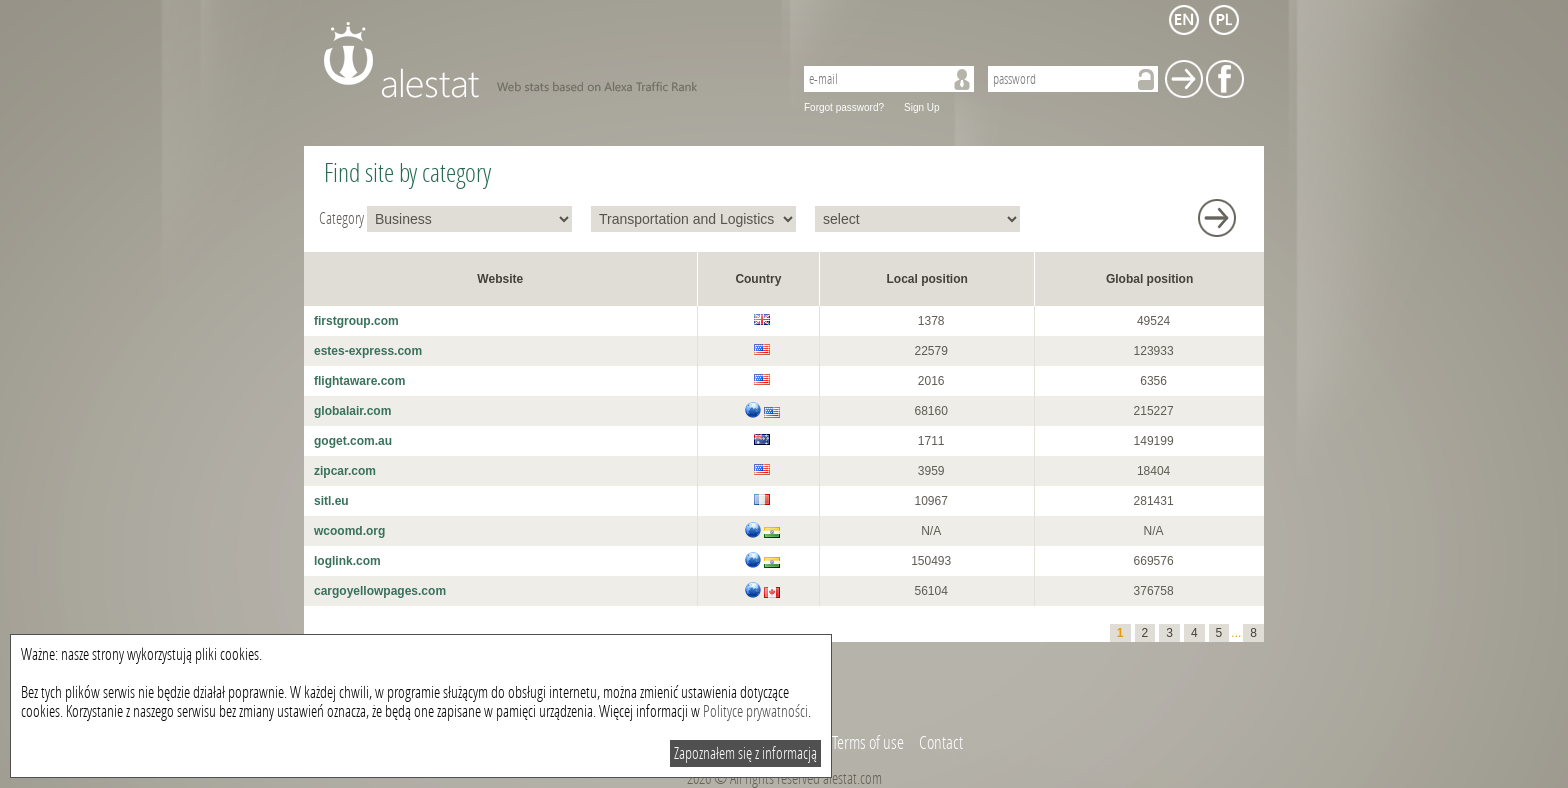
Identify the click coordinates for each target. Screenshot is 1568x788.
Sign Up (922, 107)
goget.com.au (353, 441)
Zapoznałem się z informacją (745, 753)
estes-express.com (368, 351)
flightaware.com (359, 381)
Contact (941, 743)
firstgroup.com (356, 321)
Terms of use (868, 743)
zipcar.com (345, 471)
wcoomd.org (349, 531)
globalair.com (352, 411)
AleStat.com (546, 60)
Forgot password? (844, 107)
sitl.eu (331, 501)
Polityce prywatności (755, 711)
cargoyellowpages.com (380, 591)
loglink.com (347, 561)
